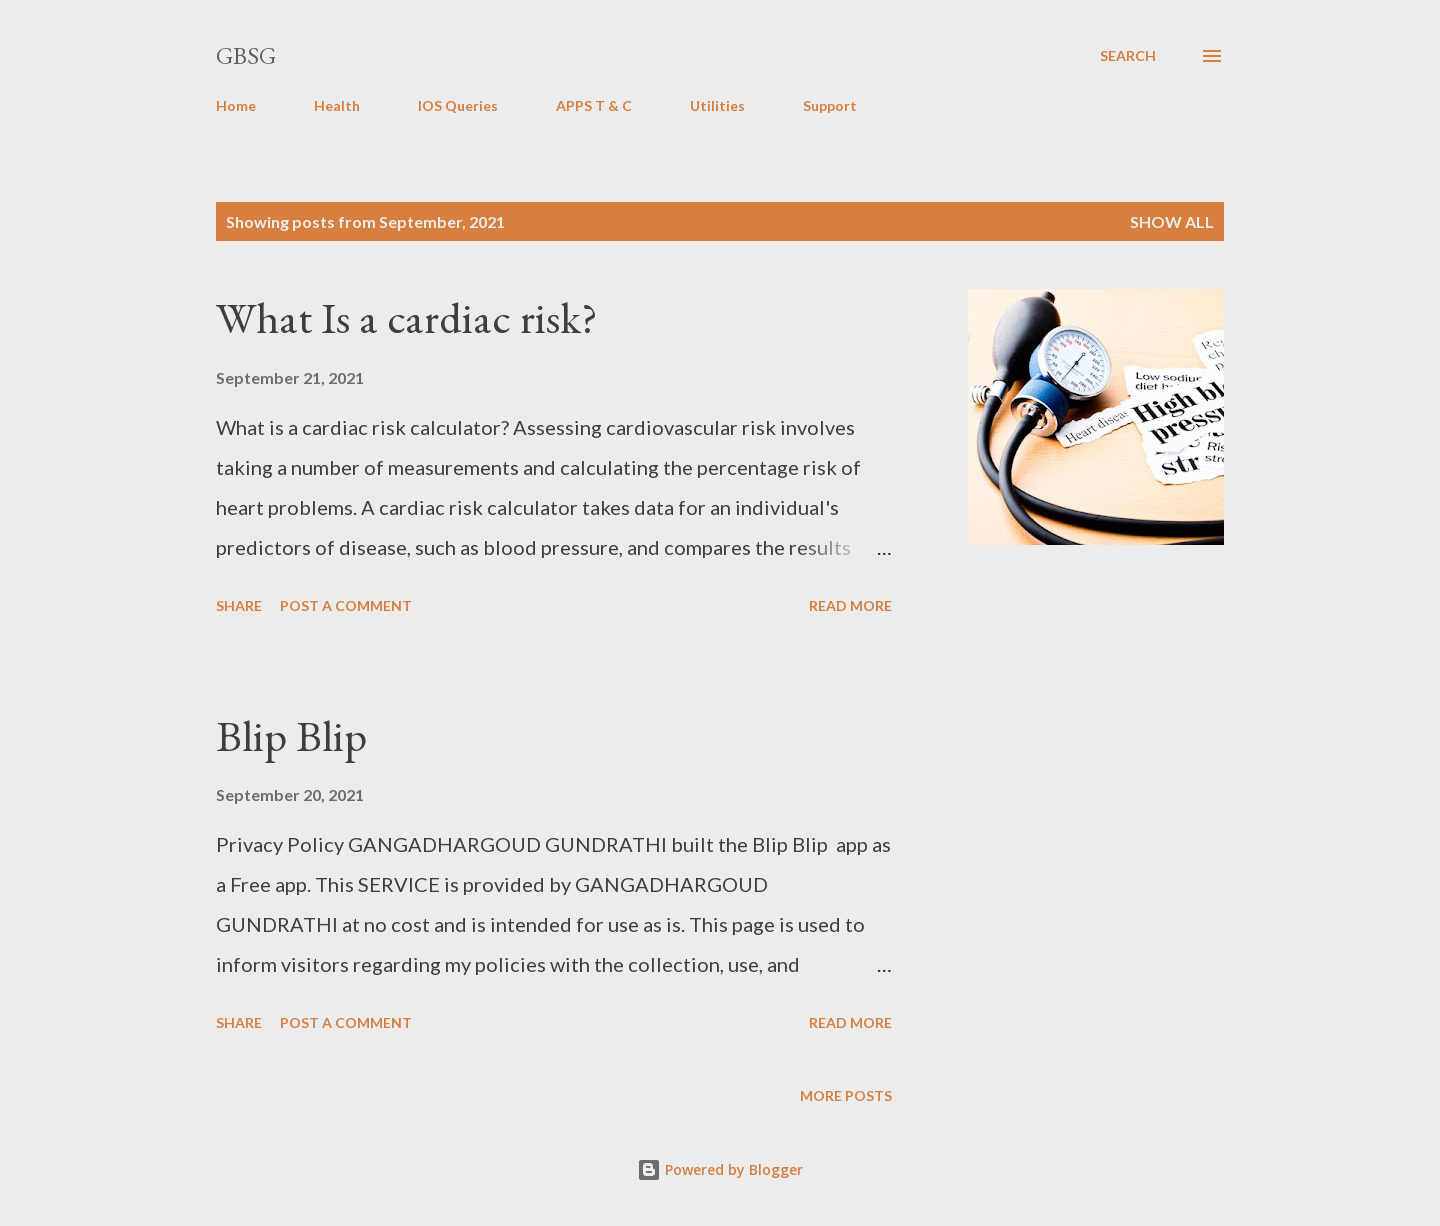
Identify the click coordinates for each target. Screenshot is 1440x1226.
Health (337, 105)
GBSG (246, 55)
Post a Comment (346, 605)
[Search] (1128, 56)
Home (236, 105)
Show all (1172, 221)
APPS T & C (594, 105)
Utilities (717, 105)
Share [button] (239, 605)
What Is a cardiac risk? (407, 317)
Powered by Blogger (720, 1169)
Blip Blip (291, 735)
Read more (850, 605)
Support (830, 105)
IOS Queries (458, 105)
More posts (846, 1095)
